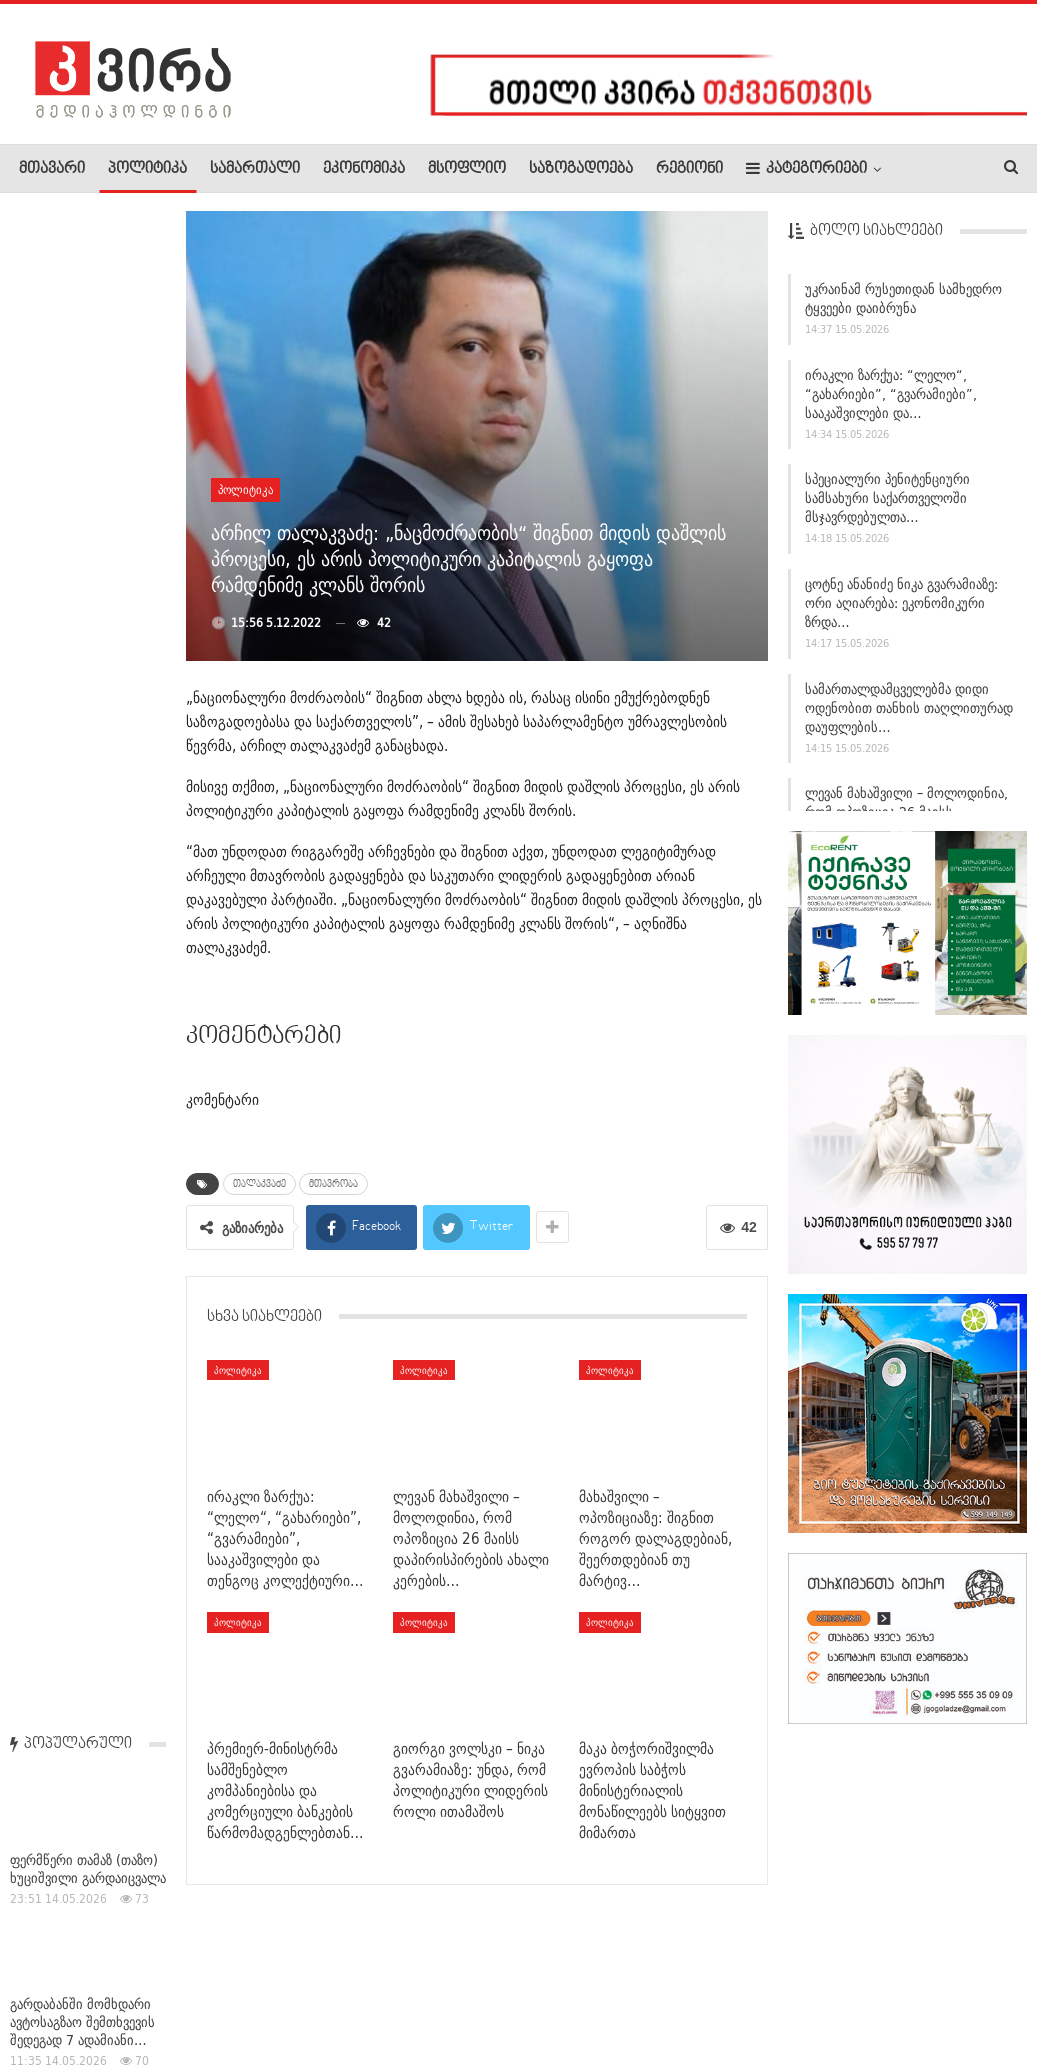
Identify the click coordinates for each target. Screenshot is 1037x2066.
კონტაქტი (230, 1990)
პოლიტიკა (147, 169)
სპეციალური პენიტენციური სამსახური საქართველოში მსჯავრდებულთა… (887, 498)
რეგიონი (689, 169)
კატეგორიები (806, 168)
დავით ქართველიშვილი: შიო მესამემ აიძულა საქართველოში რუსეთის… (79, 648)
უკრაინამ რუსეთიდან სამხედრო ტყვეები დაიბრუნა (903, 298)
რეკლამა (147, 1990)
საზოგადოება (581, 169)
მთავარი (52, 169)
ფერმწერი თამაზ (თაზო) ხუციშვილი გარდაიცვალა (88, 356)
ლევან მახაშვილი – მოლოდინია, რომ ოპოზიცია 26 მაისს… (906, 802)
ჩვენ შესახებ (53, 1990)
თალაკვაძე (259, 1184)
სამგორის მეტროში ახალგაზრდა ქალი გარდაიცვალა (70, 851)
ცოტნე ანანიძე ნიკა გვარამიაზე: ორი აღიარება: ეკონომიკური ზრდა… (901, 603)
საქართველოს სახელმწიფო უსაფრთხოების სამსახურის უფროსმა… (82, 1022)
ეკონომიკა (364, 169)
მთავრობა (333, 1184)
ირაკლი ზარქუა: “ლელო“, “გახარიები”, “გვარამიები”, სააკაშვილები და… (891, 394)
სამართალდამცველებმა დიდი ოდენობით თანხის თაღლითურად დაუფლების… (909, 708)
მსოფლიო (467, 169)
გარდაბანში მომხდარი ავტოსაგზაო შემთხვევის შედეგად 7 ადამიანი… (82, 509)
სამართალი (255, 169)
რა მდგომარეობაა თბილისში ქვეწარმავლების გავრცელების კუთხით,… (85, 1674)
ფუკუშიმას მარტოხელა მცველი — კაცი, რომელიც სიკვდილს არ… (80, 1202)
